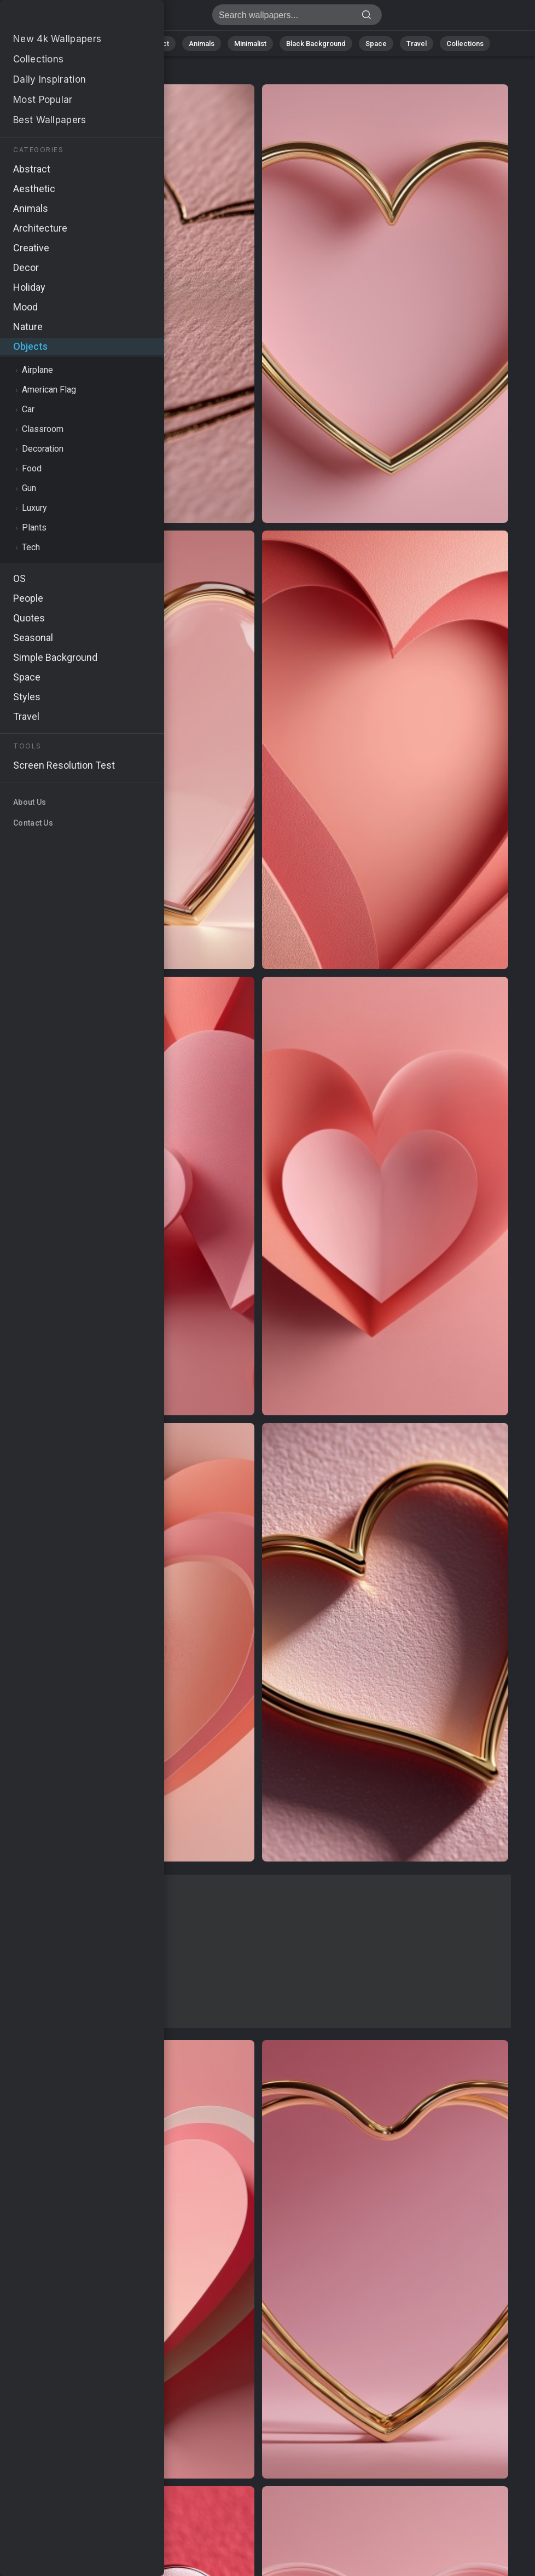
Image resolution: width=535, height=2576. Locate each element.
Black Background (316, 43)
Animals (201, 43)
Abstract (155, 43)
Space (376, 43)
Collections (465, 43)
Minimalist (250, 43)
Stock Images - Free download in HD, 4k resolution (65, 18)
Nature (110, 43)
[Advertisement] (258, 1951)
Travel (416, 43)
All (75, 43)
